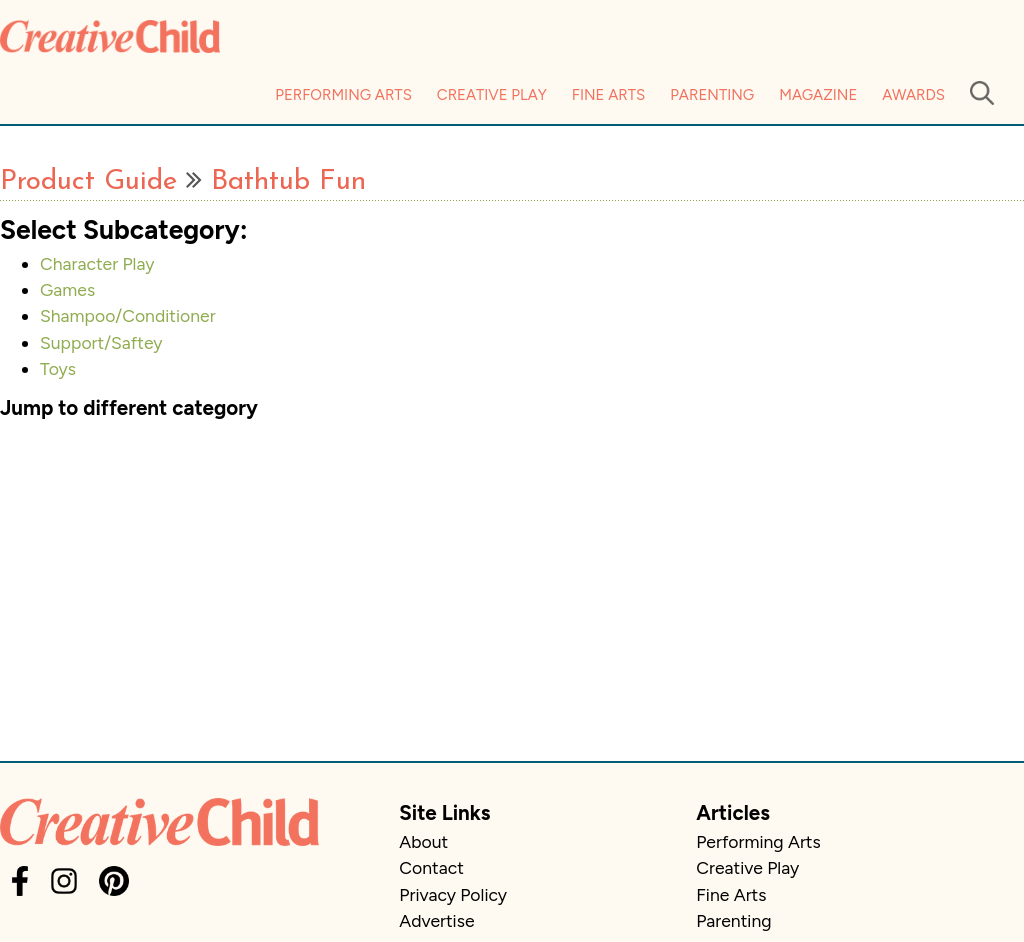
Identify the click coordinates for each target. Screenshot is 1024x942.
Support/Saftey (101, 342)
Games (67, 289)
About (423, 841)
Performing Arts (343, 95)
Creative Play (492, 95)
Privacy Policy (453, 894)
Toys (58, 368)
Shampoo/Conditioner (128, 315)
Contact (431, 867)
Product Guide (88, 182)
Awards (913, 95)
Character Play (97, 263)
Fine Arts (608, 95)
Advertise (436, 920)
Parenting (712, 95)
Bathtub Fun (288, 182)
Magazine (818, 95)
